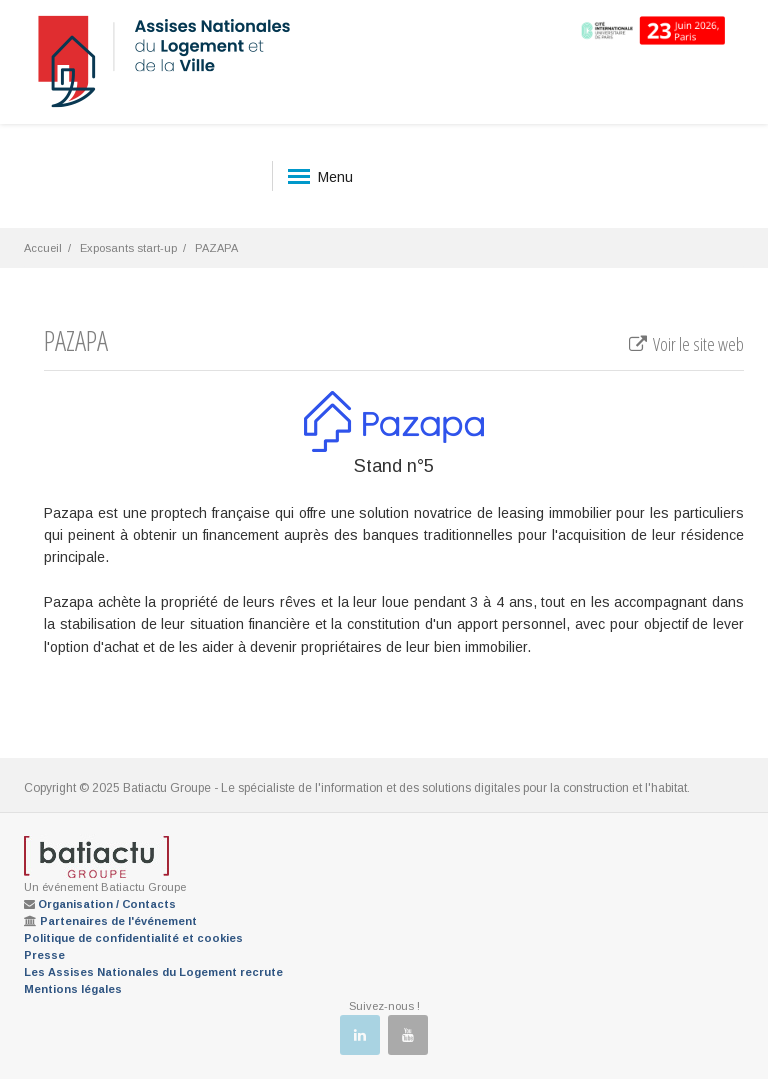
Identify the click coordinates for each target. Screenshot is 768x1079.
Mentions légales (73, 989)
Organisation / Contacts (107, 904)
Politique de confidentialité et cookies (133, 938)
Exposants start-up (128, 248)
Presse (44, 955)
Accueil (43, 248)
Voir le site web (685, 344)
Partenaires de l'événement (118, 921)
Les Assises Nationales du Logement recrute (153, 972)
